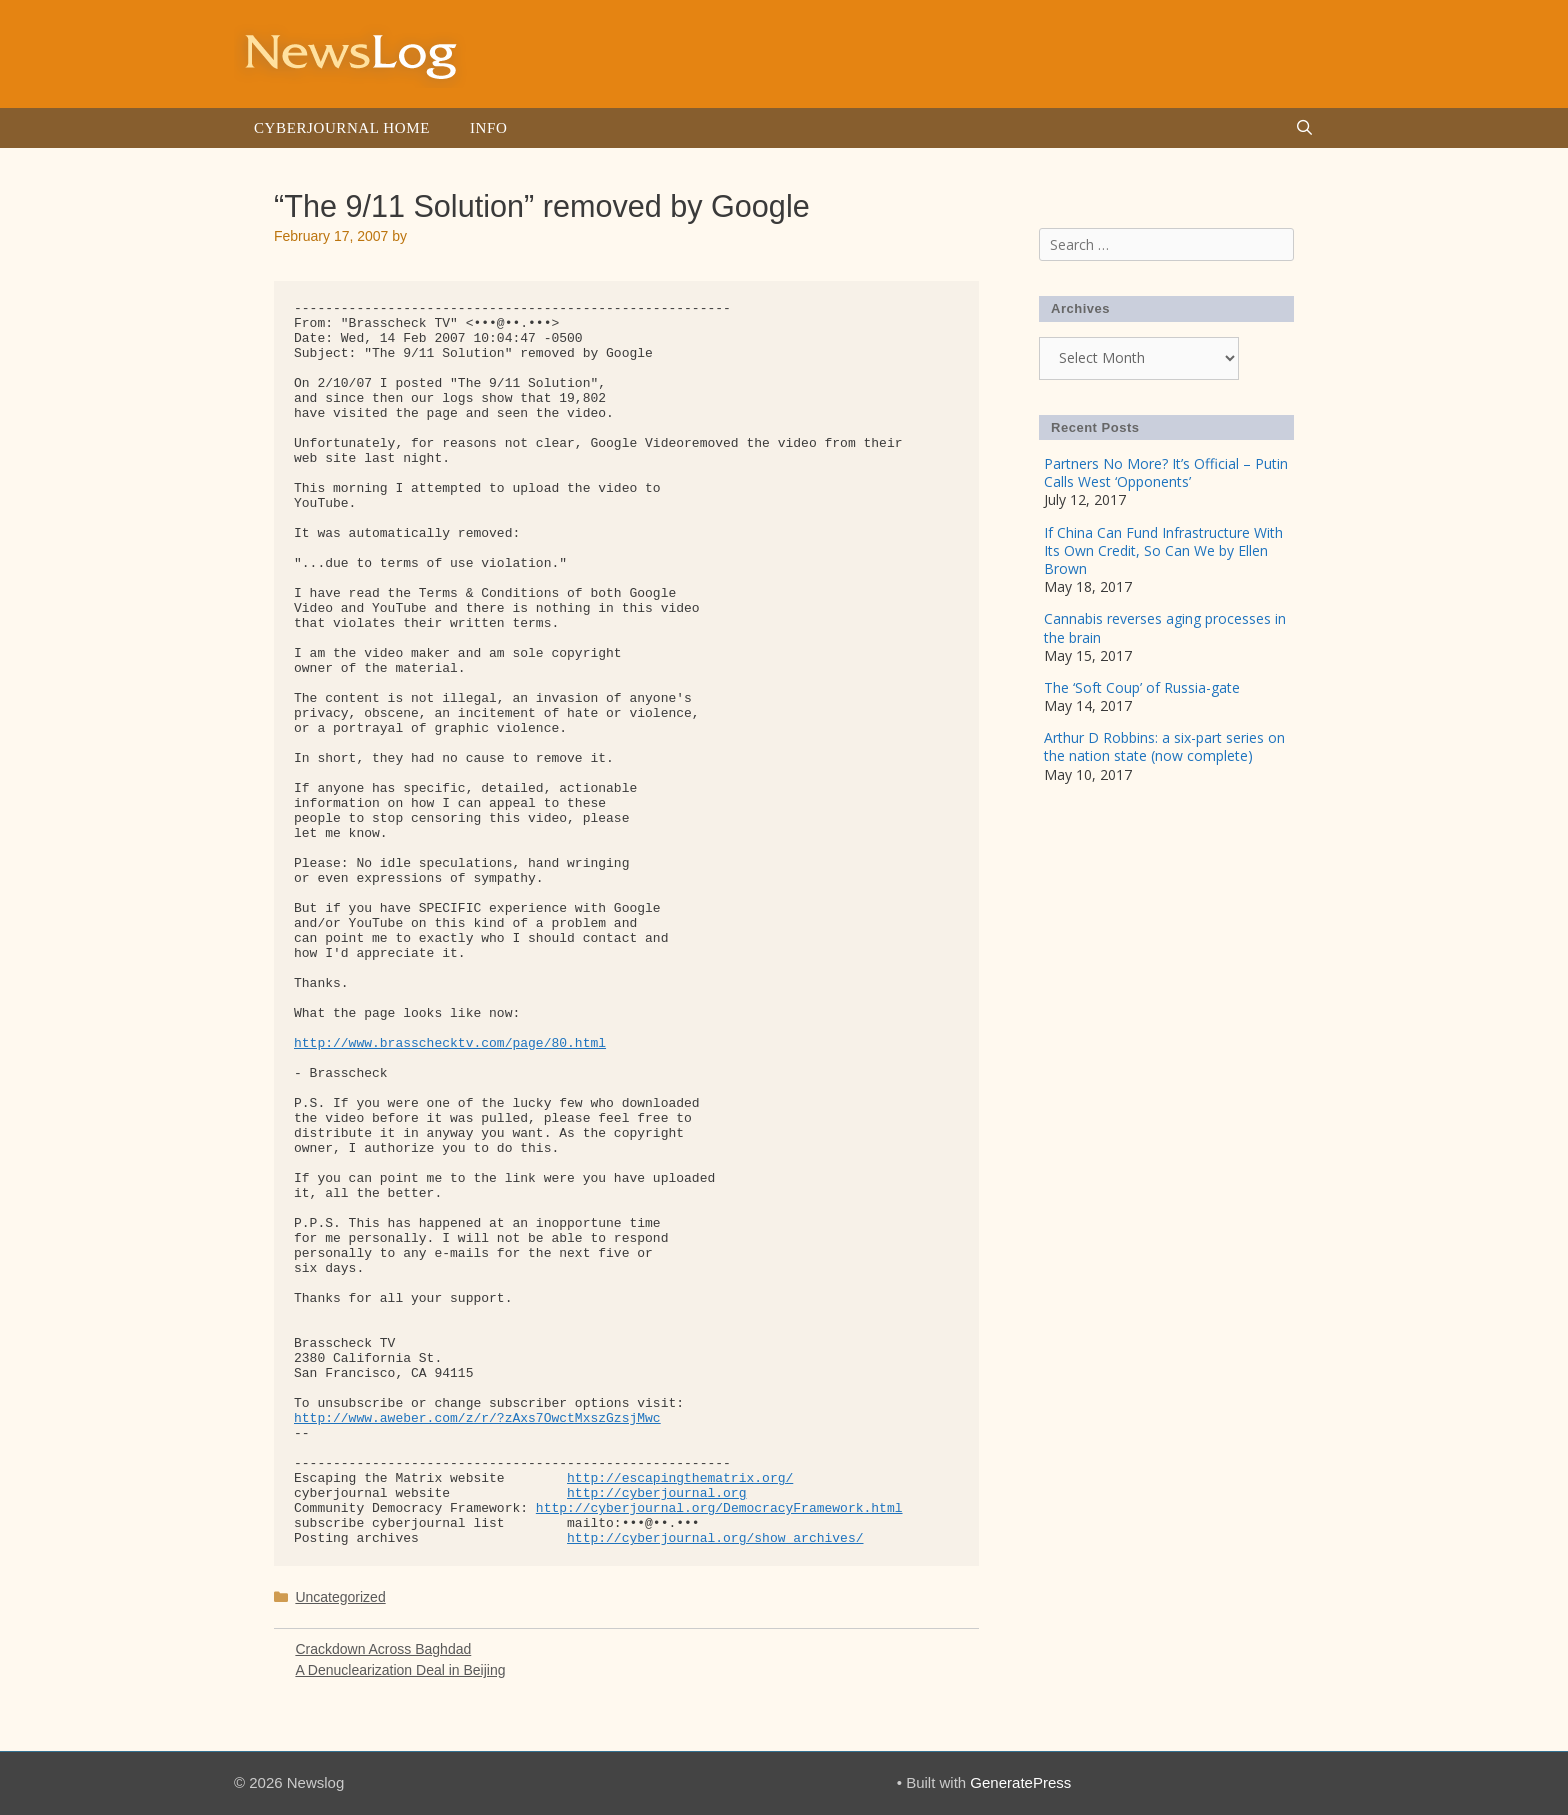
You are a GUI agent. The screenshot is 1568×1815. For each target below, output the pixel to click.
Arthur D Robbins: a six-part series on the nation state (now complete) (1164, 746)
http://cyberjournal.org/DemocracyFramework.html (719, 1508)
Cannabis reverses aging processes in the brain (1165, 627)
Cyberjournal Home (342, 128)
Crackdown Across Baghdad (383, 1649)
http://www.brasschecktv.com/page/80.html (450, 1043)
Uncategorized (340, 1597)
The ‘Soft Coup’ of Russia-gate (1142, 687)
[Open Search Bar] (1304, 128)
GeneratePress (1020, 1782)
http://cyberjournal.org (656, 1493)
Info (488, 128)
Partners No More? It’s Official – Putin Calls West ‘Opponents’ (1166, 472)
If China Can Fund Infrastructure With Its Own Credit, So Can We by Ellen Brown (1163, 550)
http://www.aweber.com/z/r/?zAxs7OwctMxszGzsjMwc (477, 1418)
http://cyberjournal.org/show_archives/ (715, 1538)
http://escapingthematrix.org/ (680, 1478)
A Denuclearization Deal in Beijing (400, 1670)
